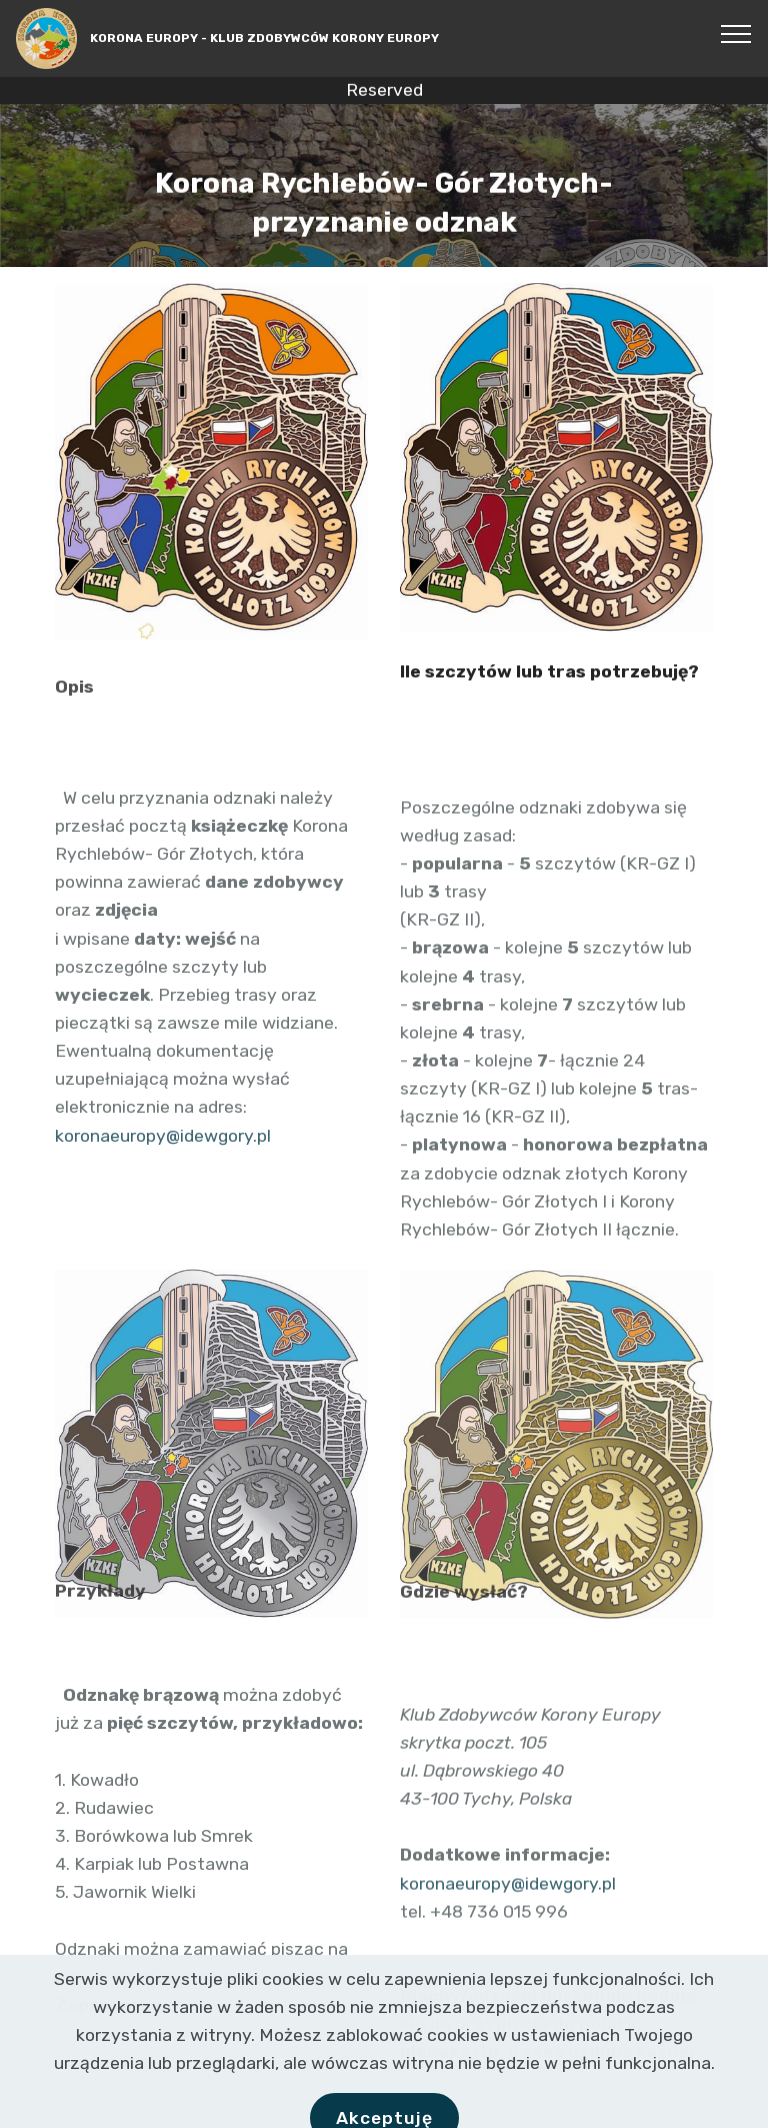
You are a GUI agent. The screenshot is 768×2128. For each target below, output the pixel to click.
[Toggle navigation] (736, 33)
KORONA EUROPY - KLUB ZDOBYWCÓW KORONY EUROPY (264, 38)
